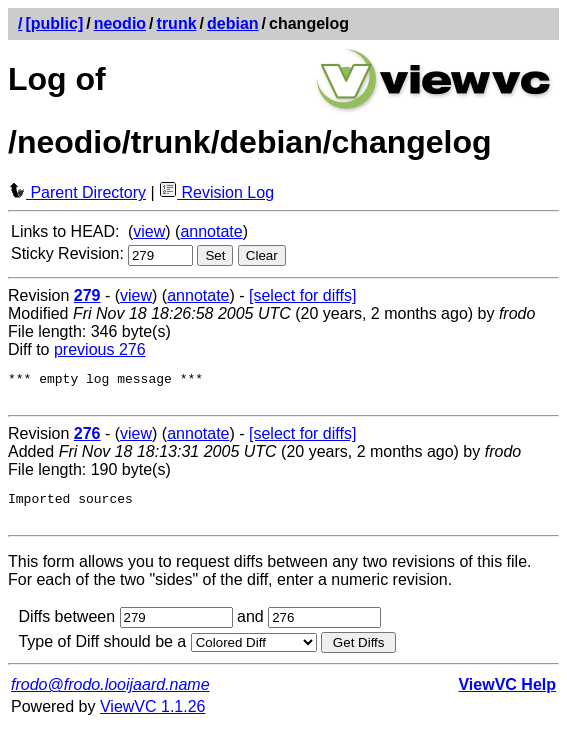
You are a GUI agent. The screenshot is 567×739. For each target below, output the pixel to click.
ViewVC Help (507, 696)
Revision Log (216, 192)
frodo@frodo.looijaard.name (110, 696)
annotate (211, 231)
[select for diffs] (302, 295)
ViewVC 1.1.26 (153, 718)
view (149, 231)
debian (233, 23)
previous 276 (100, 349)
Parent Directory (77, 192)
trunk (177, 23)
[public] (54, 23)
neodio (120, 23)
